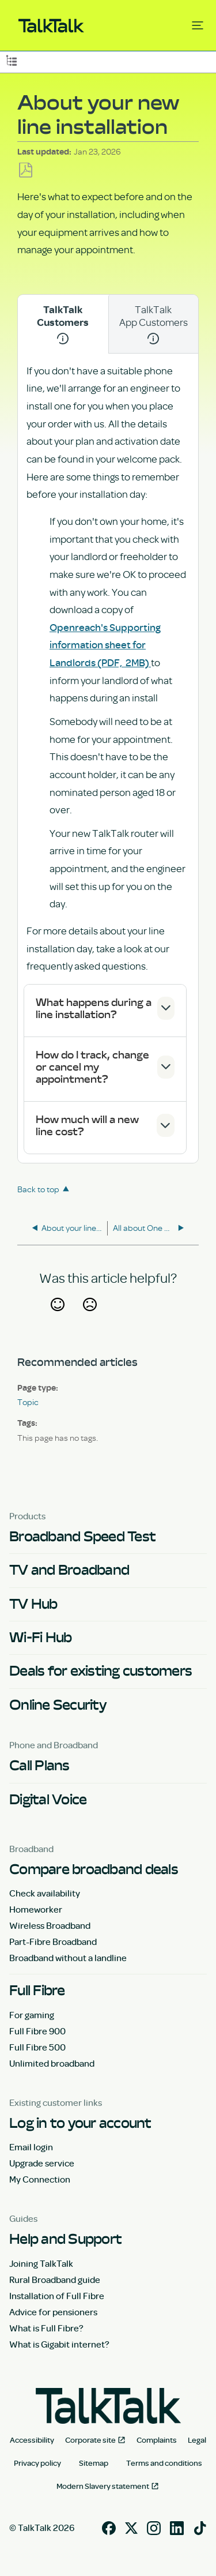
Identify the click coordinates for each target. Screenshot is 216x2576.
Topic (28, 1401)
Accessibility (32, 2440)
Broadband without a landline (68, 1957)
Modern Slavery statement (102, 2486)
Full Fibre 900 (37, 2031)
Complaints (157, 2440)
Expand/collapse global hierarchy (11, 59)
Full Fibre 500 (37, 2047)
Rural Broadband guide (54, 2279)
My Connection (39, 2179)
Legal (197, 2440)
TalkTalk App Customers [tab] (153, 323)
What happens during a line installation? (93, 1008)
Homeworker (35, 1909)
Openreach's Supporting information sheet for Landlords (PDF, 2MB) (105, 644)
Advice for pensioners (53, 2312)
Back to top (38, 1189)
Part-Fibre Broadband (53, 1941)
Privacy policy (37, 2463)
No (90, 1318)
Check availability (44, 1893)
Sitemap (93, 2463)
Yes (57, 1318)
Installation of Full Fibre (56, 2295)
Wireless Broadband (49, 1925)
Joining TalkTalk (41, 2263)
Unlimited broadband (51, 2063)
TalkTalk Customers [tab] (63, 324)
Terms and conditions (164, 2463)
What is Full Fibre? (46, 2328)
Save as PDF (25, 170)
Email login (31, 2147)
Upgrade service (41, 2163)
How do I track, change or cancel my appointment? (92, 1067)
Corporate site (90, 2440)
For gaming (31, 2015)
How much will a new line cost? (87, 1125)
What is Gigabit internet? (59, 2344)
